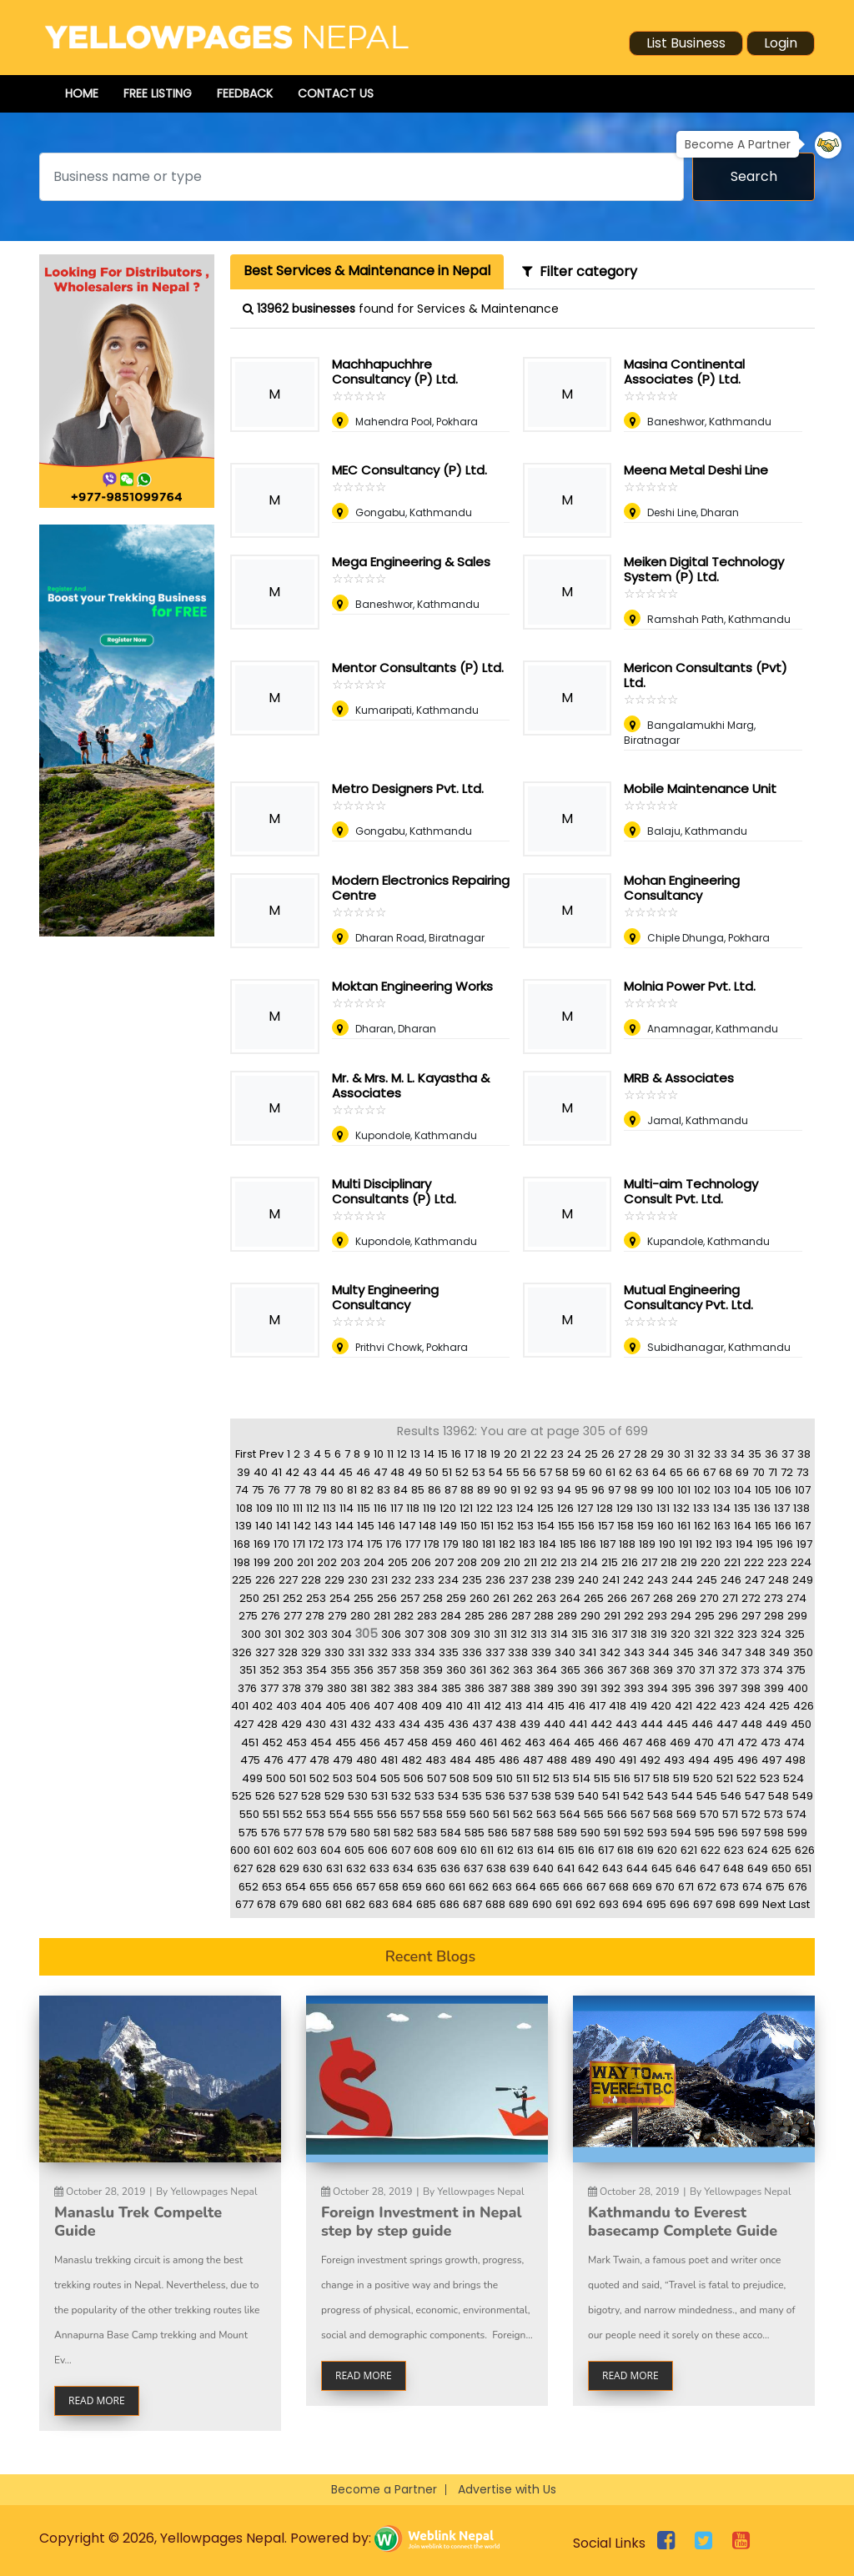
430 (315, 1724)
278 (314, 1616)
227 (288, 1580)
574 (796, 1814)
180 (470, 1544)
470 (704, 1742)
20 (510, 1454)
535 (472, 1796)
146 (386, 1526)
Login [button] (780, 43)
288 (544, 1616)
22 (540, 1454)
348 (755, 1652)
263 (546, 1598)
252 (293, 1598)
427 (244, 1724)
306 (391, 1634)
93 (547, 1490)
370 (686, 1670)
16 (456, 1454)
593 (657, 1832)
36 (771, 1454)
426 (803, 1706)
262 (523, 1598)
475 (250, 1760)
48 (397, 1472)
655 (319, 1887)
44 (327, 1472)
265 (594, 1598)
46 (363, 1472)
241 (611, 1580)
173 (336, 1544)
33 (720, 1454)
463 (535, 1742)
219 (689, 1562)
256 (387, 1598)
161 (684, 1526)
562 (523, 1814)
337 (495, 1652)
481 (389, 1760)
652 (249, 1887)
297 (751, 1616)
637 (473, 1868)
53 (478, 1472)
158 (625, 1526)
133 (701, 1508)
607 (400, 1850)
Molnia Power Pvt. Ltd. (690, 986)
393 (634, 1688)
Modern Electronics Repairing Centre (421, 887)
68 (725, 1472)
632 (356, 1868)
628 (266, 1868)
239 (565, 1580)
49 (415, 1472)
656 (343, 1887)
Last (799, 1904)
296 (728, 1616)
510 (504, 1778)
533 (424, 1796)
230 (358, 1580)
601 (262, 1850)
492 (650, 1760)
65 (676, 1472)
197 (804, 1544)
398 (751, 1688)
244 (682, 1580)
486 (509, 1760)
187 (607, 1544)
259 (456, 1598)
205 (398, 1562)
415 (556, 1706)
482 (411, 1760)
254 (339, 1598)
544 (682, 1796)
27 (624, 1454)
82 (367, 1490)
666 (573, 1887)
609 (447, 1850)
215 (609, 1562)
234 (448, 1580)
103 (722, 1490)
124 (525, 1508)
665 (550, 1887)
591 (612, 1832)
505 (390, 1778)
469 (680, 1742)
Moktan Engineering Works (412, 986)
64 (659, 1472)
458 (417, 1742)
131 (663, 1508)
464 (559, 1742)
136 (762, 1508)
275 (248, 1616)
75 (258, 1490)
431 (338, 1724)
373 (750, 1670)
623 (734, 1850)
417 (597, 1706)
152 (505, 1526)
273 (773, 1598)
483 (435, 1760)
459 (441, 1742)
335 (449, 1652)
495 (723, 1760)
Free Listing (157, 93)
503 (343, 1778)
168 (242, 1544)
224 (801, 1562)
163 (722, 1526)
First (245, 1454)
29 (657, 1454)
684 (402, 1904)
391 (588, 1688)
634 (403, 1868)
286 (498, 1616)
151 (487, 1526)
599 (797, 1832)
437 (482, 1724)
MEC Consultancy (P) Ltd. (409, 470)
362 (500, 1670)
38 (804, 1454)
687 (472, 1904)
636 (450, 1868)
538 (541, 1796)
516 (622, 1778)
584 (450, 1832)
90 (500, 1490)
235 (472, 1580)
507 (436, 1778)
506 (414, 1778)
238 (541, 1580)
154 (546, 1526)
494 (699, 1760)
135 (742, 1508)
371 (707, 1670)
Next (774, 1904)
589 (567, 1832)
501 (297, 1778)
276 (270, 1616)
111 (298, 1508)
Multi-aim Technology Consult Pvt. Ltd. (691, 1191)
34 (738, 1454)
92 (530, 1490)
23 (557, 1454)
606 (378, 1850)
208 (467, 1562)
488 (556, 1760)
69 (742, 1472)
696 (680, 1904)
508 (460, 1778)
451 (250, 1742)
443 (626, 1724)
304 (341, 1634)
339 (541, 1652)
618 (625, 1850)
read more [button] (96, 2400)
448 (751, 1724)
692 (585, 1904)
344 (659, 1652)
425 (779, 1706)
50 (432, 1472)
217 (649, 1562)
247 (755, 1580)
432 (360, 1724)
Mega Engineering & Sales (411, 561)
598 (774, 1832)
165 (763, 1526)
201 (305, 1562)
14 (429, 1454)
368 (640, 1670)
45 (346, 1472)
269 (686, 1598)
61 (610, 1472)
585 (475, 1832)
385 (451, 1688)
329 (311, 1652)
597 (751, 1832)
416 (576, 1706)
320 (681, 1634)
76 (274, 1490)
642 (588, 1868)
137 (782, 1508)
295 (705, 1616)
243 (657, 1580)
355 (340, 1670)
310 (482, 1634)
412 (492, 1706)
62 (625, 1472)
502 (319, 1778)
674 (752, 1887)
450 (801, 1724)
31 (689, 1454)
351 (247, 1670)
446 (702, 1724)
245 (706, 1580)
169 (262, 1544)
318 (638, 1634)
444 (651, 1724)
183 (527, 1544)
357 (386, 1670)
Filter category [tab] (579, 271)
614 (546, 1850)
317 (619, 1634)
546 (731, 1796)
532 (401, 1796)
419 (638, 1706)
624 (757, 1850)
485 (485, 1760)
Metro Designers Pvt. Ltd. (408, 788)
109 (264, 1508)
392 (610, 1688)
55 (513, 1472)
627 (243, 1868)
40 (261, 1472)
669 (642, 1887)
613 (525, 1850)
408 (407, 1706)
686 (450, 1904)
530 (358, 1796)
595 (705, 1832)
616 (586, 1850)
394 (657, 1688)
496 (747, 1760)
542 (633, 1796)
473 (771, 1742)
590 (590, 1832)
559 (456, 1814)
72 (787, 1472)
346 (707, 1652)
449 (776, 1724)
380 (337, 1688)
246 (731, 1580)
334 (424, 1652)
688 (495, 1904)
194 (744, 1544)
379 (314, 1688)
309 (460, 1634)
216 (629, 1562)
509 (483, 1778)
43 (310, 1472)
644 (637, 1868)
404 (311, 1706)
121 (466, 1508)
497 (771, 1760)
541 (611, 1796)
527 (288, 1796)
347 (731, 1652)
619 (645, 1850)
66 (693, 1472)
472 (747, 1742)
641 (566, 1868)
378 (291, 1688)
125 (545, 1508)
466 (608, 1742)
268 (663, 1598)
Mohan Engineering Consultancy (682, 887)
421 (683, 1706)
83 (383, 1490)
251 (271, 1598)
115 (363, 1508)
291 (612, 1616)
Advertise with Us (507, 2489)
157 (606, 1526)
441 (578, 1724)
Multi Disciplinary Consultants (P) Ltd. (394, 1191)
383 (404, 1688)
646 (686, 1868)
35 (754, 1454)
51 (447, 1472)
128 (604, 1508)
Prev (271, 1454)
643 (612, 1868)
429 (291, 1724)
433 (384, 1724)
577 (293, 1832)
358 (409, 1670)
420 (661, 1706)
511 (523, 1778)
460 (465, 1742)
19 (495, 1454)
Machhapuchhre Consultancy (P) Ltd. (395, 371)
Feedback (245, 93)
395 (681, 1688)
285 (475, 1616)
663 (502, 1887)
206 (421, 1562)
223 (777, 1562)
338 (518, 1652)
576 (270, 1832)
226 (265, 1580)
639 (520, 1868)
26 (608, 1454)
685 (426, 1904)
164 (742, 1526)
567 (640, 1814)
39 (243, 1472)
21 (525, 1454)
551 (271, 1814)
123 (504, 1508)
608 (424, 1850)
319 (659, 1634)
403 (286, 1706)
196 (784, 1544)
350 (803, 1652)
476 (274, 1760)
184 (547, 1544)
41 (276, 1472)
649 (757, 1868)
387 (497, 1688)
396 (705, 1688)
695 (656, 1904)
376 (247, 1688)
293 (657, 1616)
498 (795, 1760)
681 (333, 1904)
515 (602, 1778)
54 (496, 1472)
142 (302, 1526)
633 (379, 1868)
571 (730, 1814)
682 (355, 1904)
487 (533, 1760)
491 (627, 1760)
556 (387, 1814)
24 (574, 1454)
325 (795, 1634)
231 (379, 1580)
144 (344, 1526)
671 (686, 1887)
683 (379, 1904)
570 (709, 1814)
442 (601, 1724)
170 (281, 1544)
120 (448, 1508)
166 (783, 1526)
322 (724, 1634)
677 (244, 1904)
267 (640, 1598)
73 (802, 1472)
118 (412, 1508)
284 (450, 1616)
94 (564, 1490)
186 (588, 1544)
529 (334, 1796)
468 (656, 1742)
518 (661, 1778)
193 (724, 1544)
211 (530, 1562)
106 (783, 1490)
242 (633, 1580)
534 (448, 1796)
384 (427, 1688)
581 (382, 1832)
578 (314, 1832)
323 (747, 1634)
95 (581, 1490)
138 (801, 1508)
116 (380, 1508)
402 (262, 1706)
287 (520, 1616)
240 (588, 1580)
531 (379, 1796)
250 (249, 1598)
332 (378, 1652)
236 (495, 1580)
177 (412, 1544)
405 (335, 1706)
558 (433, 1814)
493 (674, 1760)
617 (606, 1850)
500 (276, 1778)
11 (390, 1454)
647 (710, 1868)
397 (727, 1688)
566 (617, 1814)
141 (283, 1526)
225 (242, 1580)
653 (272, 1887)
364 (546, 1670)
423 (730, 1706)
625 (781, 1850)
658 (389, 1887)
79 (320, 1490)
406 (359, 1706)
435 (434, 1724)
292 (634, 1616)
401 (240, 1706)
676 (797, 1887)
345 (683, 1652)
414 (534, 1706)
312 (518, 1634)
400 (797, 1688)
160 (665, 1526)
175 (375, 1544)
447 (726, 1724)
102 (702, 1490)
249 (802, 1580)
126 (565, 1508)
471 (725, 1742)
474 (794, 1742)
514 (581, 1778)
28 (640, 1454)
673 (729, 1887)
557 (409, 1814)
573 (773, 1814)
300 (251, 1634)
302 (294, 1634)
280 (360, 1616)
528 (311, 1796)
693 (609, 1904)
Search (754, 176)
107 (803, 1490)
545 (706, 1796)
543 (657, 1796)
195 (764, 1544)
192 (704, 1544)
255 (364, 1598)
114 (346, 1508)
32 (704, 1454)
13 (415, 1454)
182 (507, 1544)
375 (796, 1670)
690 (542, 1904)
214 (589, 1562)
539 (565, 1796)
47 (380, 1472)
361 (478, 1670)
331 (356, 1652)
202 (327, 1562)
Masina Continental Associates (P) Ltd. (684, 371)
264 (570, 1598)
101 (684, 1490)
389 (544, 1688)
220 (711, 1562)
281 (382, 1616)
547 (755, 1796)
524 (793, 1778)
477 (296, 1760)
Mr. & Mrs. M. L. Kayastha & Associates (411, 1085)
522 (746, 1778)
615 (566, 1850)
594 (681, 1832)
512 (541, 1778)
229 (334, 1580)
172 (316, 1544)
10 (379, 1454)
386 (475, 1688)
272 (751, 1598)
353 (293, 1670)
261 (501, 1598)
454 (321, 1742)
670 (665, 1887)
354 (316, 1670)
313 (538, 1634)
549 (802, 1796)
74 (242, 1490)
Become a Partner (384, 2489)
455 (345, 1742)
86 (434, 1490)
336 (472, 1652)
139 (243, 1526)
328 (288, 1652)
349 (779, 1652)
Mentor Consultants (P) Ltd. (418, 667)
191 (685, 1544)
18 (482, 1454)
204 (374, 1562)
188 (627, 1544)
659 (412, 1887)
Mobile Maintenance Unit (700, 788)
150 (468, 1526)
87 (451, 1490)
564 (570, 1814)
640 (543, 1868)
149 (448, 1526)
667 (595, 1887)
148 (427, 1526)
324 (771, 1634)
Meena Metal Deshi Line (696, 470)
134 (722, 1508)
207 (444, 1562)
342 (610, 1652)
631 (334, 1868)
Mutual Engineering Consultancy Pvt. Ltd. (688, 1297)
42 (292, 1472)
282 (404, 1616)
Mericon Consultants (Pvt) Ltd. (705, 675)
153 (525, 1526)
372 (727, 1670)
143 (323, 1526)
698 (726, 1904)
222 (754, 1562)
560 (480, 1814)
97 (614, 1490)
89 (483, 1490)
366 (594, 1670)
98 (630, 1490)
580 (360, 1832)
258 (433, 1598)
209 (490, 1562)
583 (427, 1832)
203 (350, 1562)
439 (530, 1724)
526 (265, 1796)
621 (689, 1850)
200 (284, 1562)
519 (681, 1778)
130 (644, 1508)
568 (663, 1814)
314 (559, 1634)
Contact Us (336, 93)
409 (431, 1706)
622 (711, 1850)
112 (312, 1508)
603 (307, 1850)
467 (632, 1742)
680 (312, 1904)
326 (242, 1652)
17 (469, 1454)
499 (252, 1778)
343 (634, 1652)
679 (289, 1904)
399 (774, 1688)
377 (269, 1688)
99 (647, 1490)
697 (702, 1904)
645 (661, 1868)
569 (686, 1814)
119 (429, 1508)
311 (500, 1634)
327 (264, 1652)
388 (520, 1688)
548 (778, 1796)
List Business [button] (686, 43)
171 (299, 1544)
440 (554, 1724)
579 (337, 1832)
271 (730, 1598)
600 (240, 1850)
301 (272, 1634)
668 (619, 1887)
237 (518, 1580)
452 (272, 1742)
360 (456, 1670)
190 (667, 1544)
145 (365, 1526)
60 (595, 1472)
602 (284, 1850)
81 (352, 1490)
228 (311, 1580)
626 (805, 1850)
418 (617, 1706)
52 (462, 1472)
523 (770, 1778)
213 (568, 1562)
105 (763, 1490)
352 (269, 1670)
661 (457, 1887)
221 (732, 1562)
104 (742, 1490)
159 (645, 1526)
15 (443, 1454)
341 (587, 1652)
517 (642, 1778)
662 (479, 1887)
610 (468, 1850)
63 (642, 1472)
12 (402, 1454)
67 (709, 1472)
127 (585, 1508)
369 (663, 1670)
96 (598, 1490)
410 (454, 1706)
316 (599, 1634)
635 (427, 1868)
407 (384, 1706)
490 (605, 1760)
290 (590, 1616)
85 (417, 1490)
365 (570, 1670)
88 (467, 1490)
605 (354, 1850)
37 (787, 1454)
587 (520, 1832)
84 (401, 1490)
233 (424, 1580)
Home (81, 93)
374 (773, 1670)
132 (681, 1508)
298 (774, 1616)
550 (249, 1814)
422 (706, 1706)
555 (364, 1814)
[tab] (367, 271)
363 (523, 1670)
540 (588, 1796)
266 (617, 1598)
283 (427, 1616)
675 (775, 1887)
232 (401, 1580)
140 (264, 1526)
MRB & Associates (679, 1078)
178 (432, 1544)
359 (433, 1670)
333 (401, 1652)
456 (369, 1742)
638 (496, 1868)
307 (414, 1634)
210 (512, 1562)
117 (396, 1508)
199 (262, 1562)
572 (751, 1814)
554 (339, 1814)
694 (632, 1904)
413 (513, 1706)
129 (624, 1508)
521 (724, 1778)
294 (681, 1616)
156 (586, 1526)
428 (267, 1724)
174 (355, 1544)
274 (796, 1598)
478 (319, 1760)
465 (584, 1742)
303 (318, 1634)
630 (313, 1868)
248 (778, 1580)
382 (380, 1688)
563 (546, 1814)
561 (501, 1814)
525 (242, 1796)
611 (487, 1850)
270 (709, 1598)
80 (337, 1490)
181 (488, 1544)
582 (404, 1832)
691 (563, 1904)
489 (580, 1760)
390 (567, 1688)
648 (733, 1868)
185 (568, 1544)
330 (334, 1652)
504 (366, 1778)
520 (703, 1778)
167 (803, 1526)
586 (498, 1832)
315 (579, 1634)
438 (505, 1724)
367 (616, 1670)
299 (797, 1616)
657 (365, 1887)
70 (758, 1472)
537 (518, 1796)
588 (544, 1832)
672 (706, 1887)
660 (435, 1887)
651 (803, 1868)
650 (781, 1868)
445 (677, 1724)
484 (460, 1760)
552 (293, 1814)
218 (669, 1562)
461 (488, 1742)
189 (647, 1544)
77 (289, 1490)
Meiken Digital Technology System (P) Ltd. (704, 569)
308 (437, 1634)
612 (505, 1850)
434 (409, 1724)
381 (358, 1688)
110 (282, 1508)
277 (293, 1616)
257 (409, 1598)
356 (364, 1670)
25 (591, 1454)
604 (330, 1850)
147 (407, 1526)
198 (242, 1562)
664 (525, 1887)
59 (578, 1472)
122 (484, 1508)
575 (248, 1832)
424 (755, 1706)
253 (316, 1598)
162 (702, 1526)
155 (566, 1526)
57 (546, 1472)
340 (565, 1652)
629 (289, 1868)
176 (394, 1544)
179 (451, 1544)
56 (529, 1472)
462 (510, 1742)
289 (567, 1616)
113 (329, 1508)
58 (562, 1472)
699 (749, 1904)
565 (594, 1814)
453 (296, 1742)
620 (667, 1850)
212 (548, 1562)
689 (519, 1904)
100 (665, 1490)
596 (728, 1832)
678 (266, 1904)
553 (316, 1814)
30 (674, 1454)
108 (244, 1508)
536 (495, 1796)
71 (772, 1472)
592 (634, 1832)
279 (337, 1616)
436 (458, 1724)
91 (515, 1490)
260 (480, 1598)
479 (343, 1760)
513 (561, 1778)
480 (366, 1760)
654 (295, 1887)
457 (394, 1742)
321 (702, 1634)
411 (473, 1706)
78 (305, 1490)
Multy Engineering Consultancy (385, 1297)
